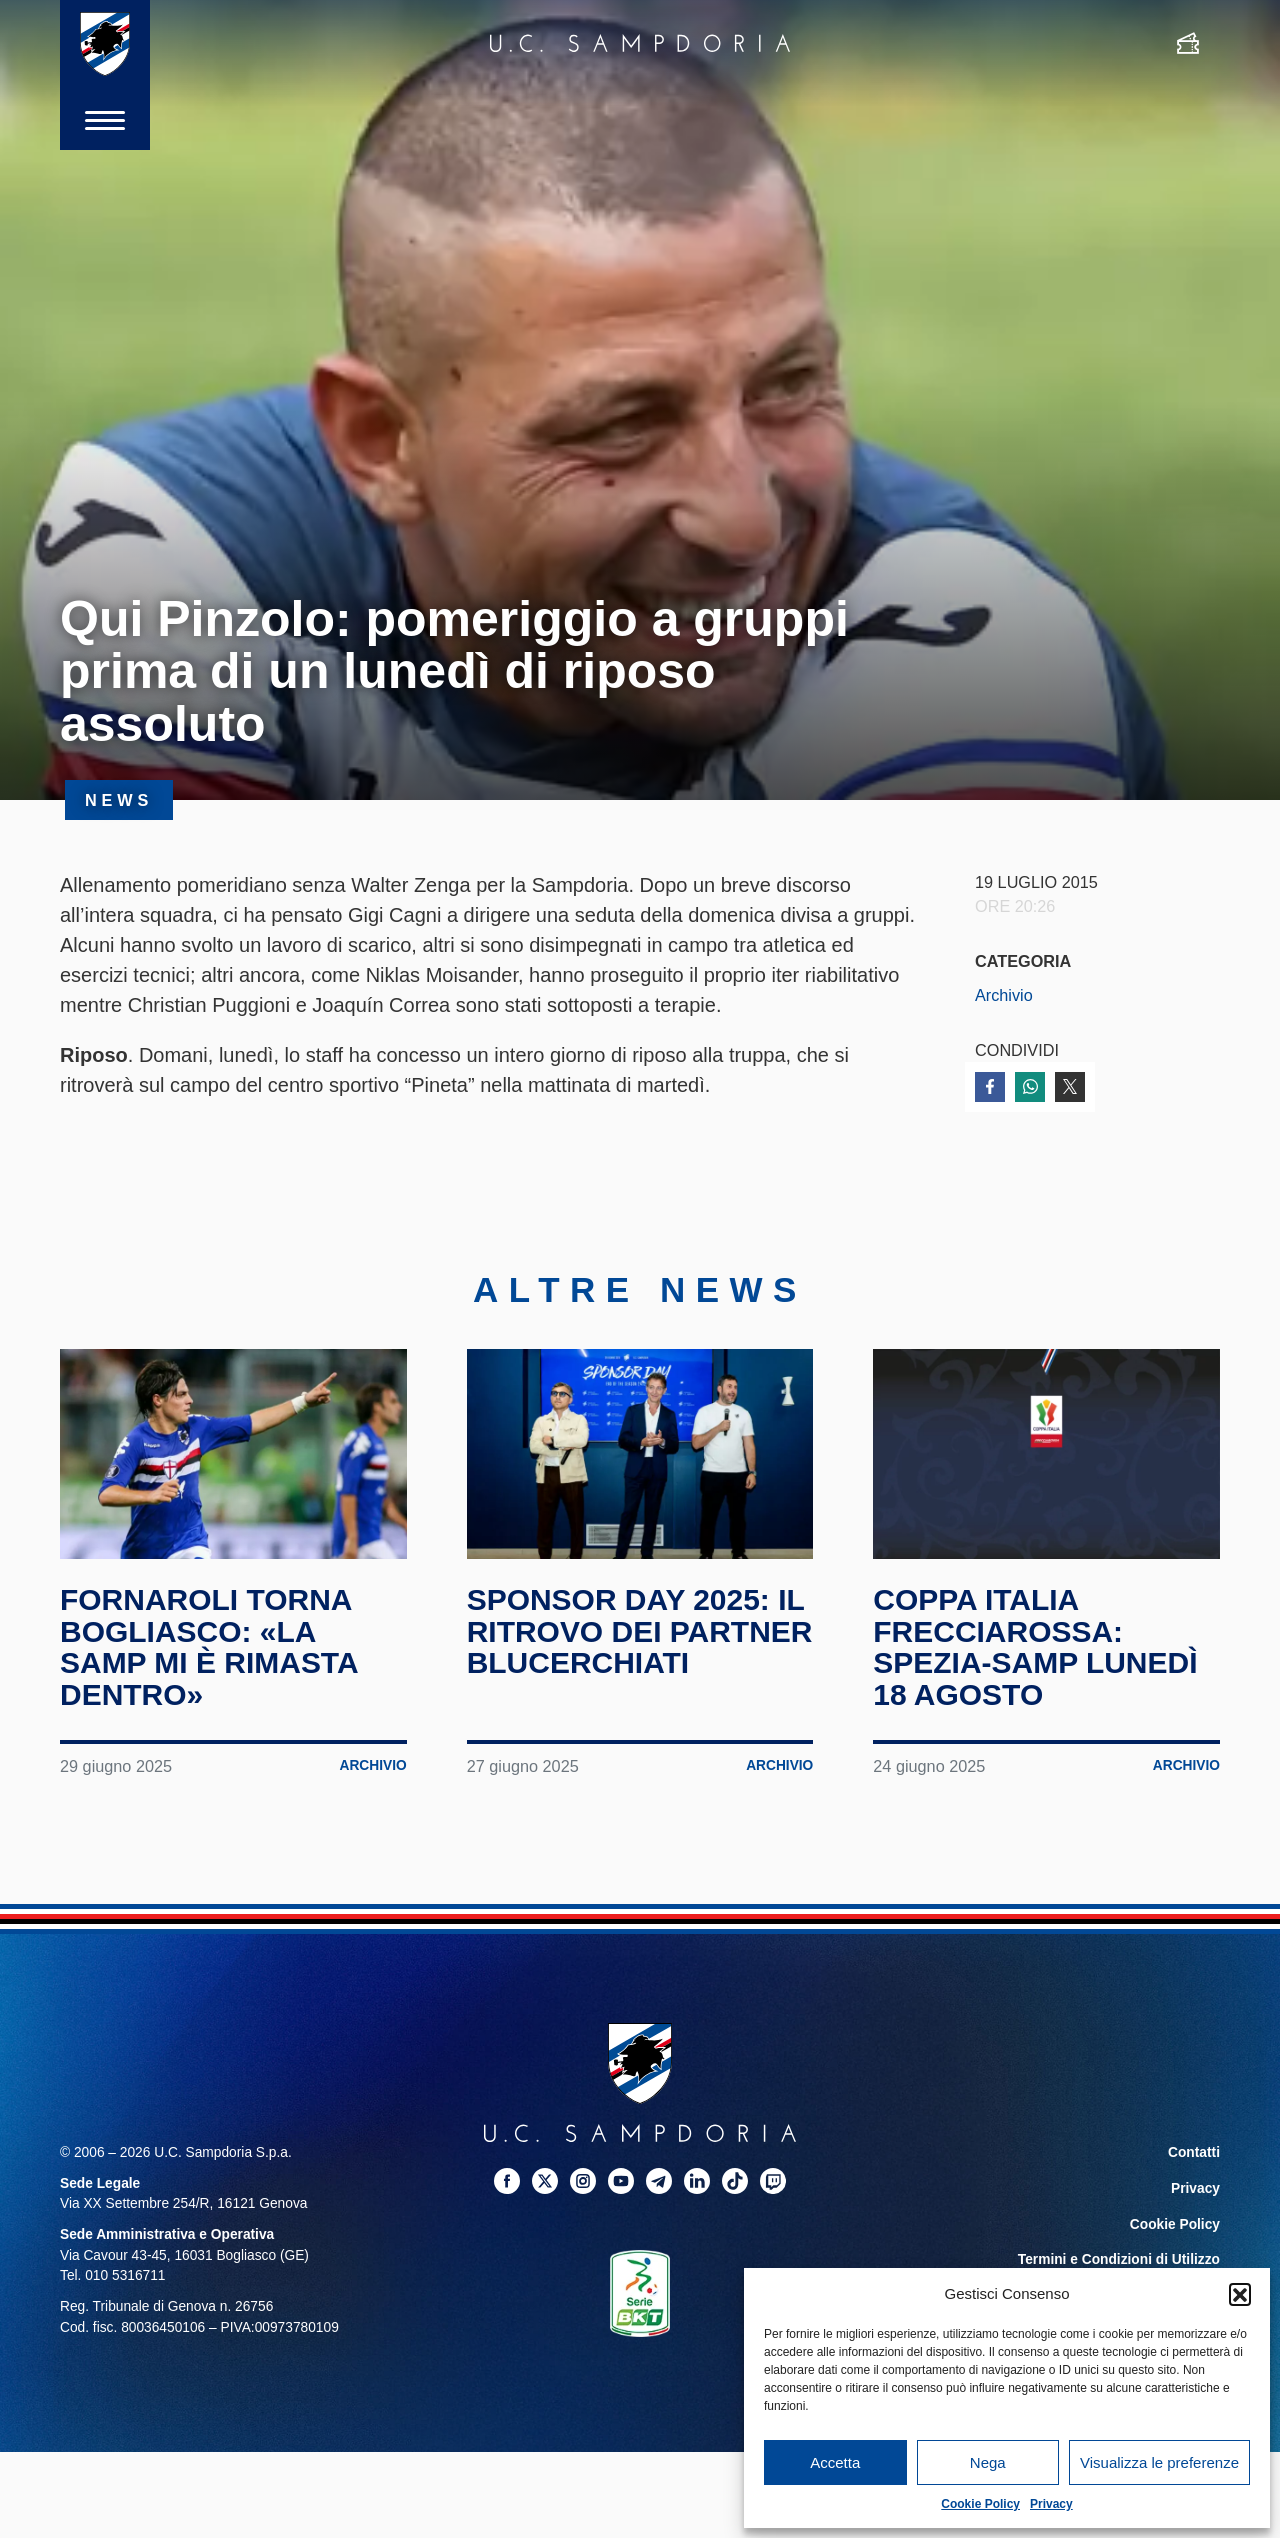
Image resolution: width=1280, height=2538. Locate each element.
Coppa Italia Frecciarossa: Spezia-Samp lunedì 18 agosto (1035, 1648)
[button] (1240, 2294)
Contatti (1194, 2153)
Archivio (1004, 995)
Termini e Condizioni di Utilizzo (1119, 2260)
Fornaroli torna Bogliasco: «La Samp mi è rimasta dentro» (209, 1648)
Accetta (835, 2462)
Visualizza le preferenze (1159, 2462)
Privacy (1051, 2504)
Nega (988, 2462)
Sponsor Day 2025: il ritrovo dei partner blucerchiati (640, 1632)
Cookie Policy (980, 2504)
